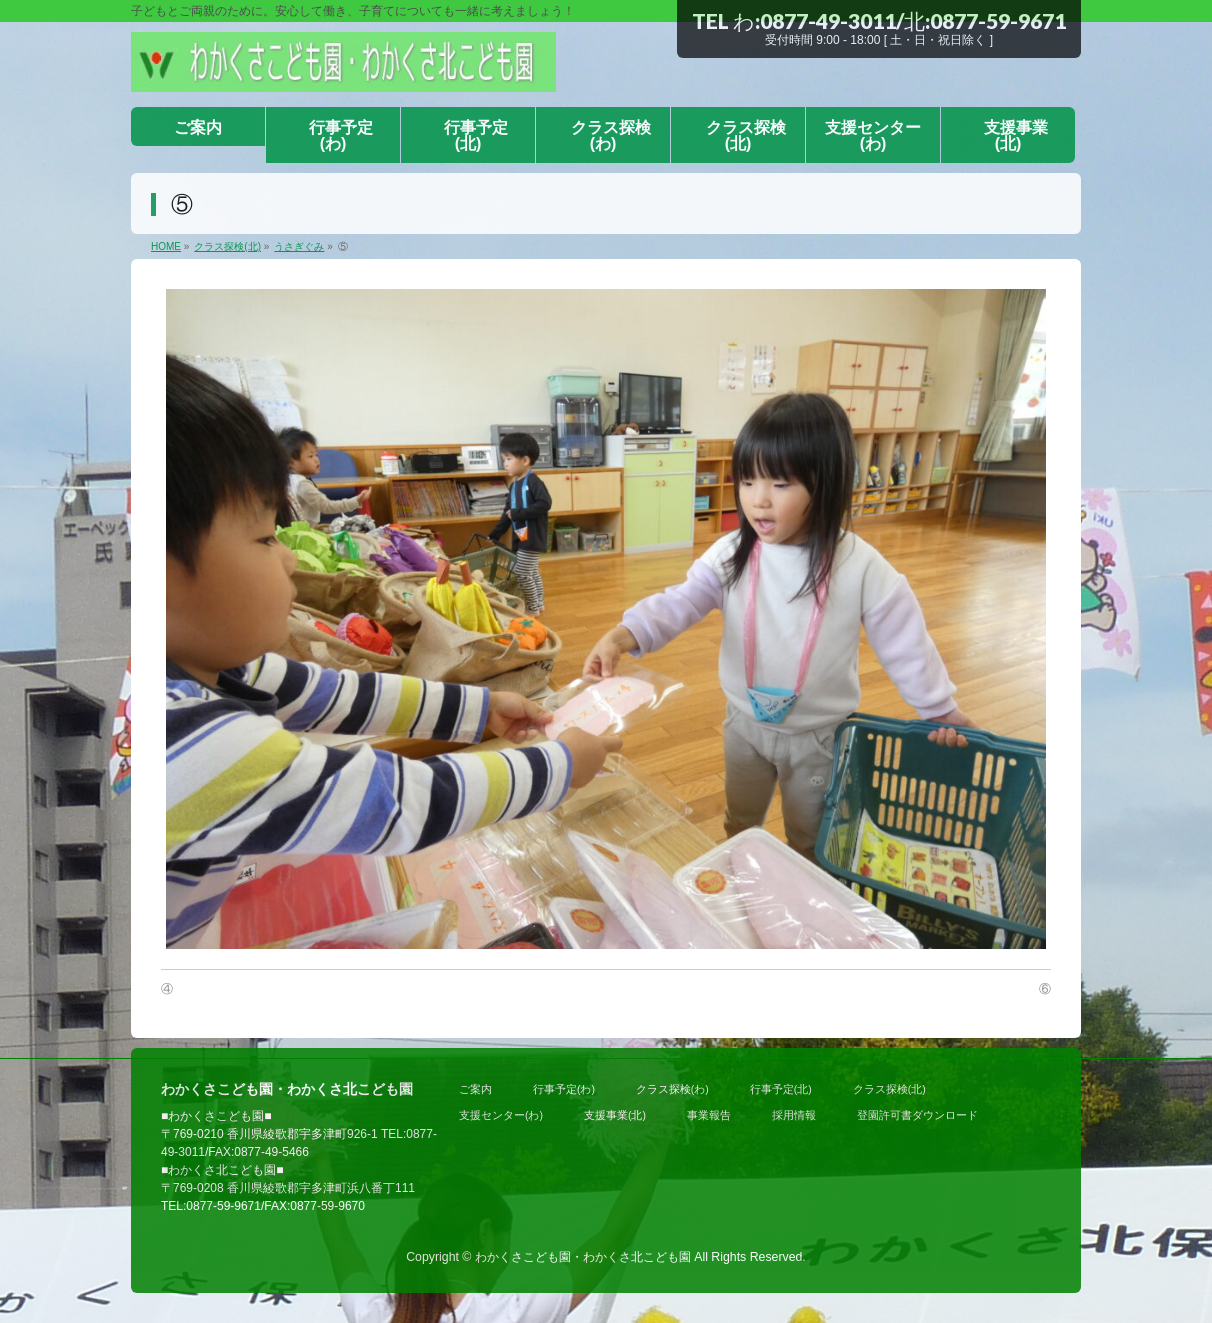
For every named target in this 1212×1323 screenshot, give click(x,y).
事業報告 (709, 1115)
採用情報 (794, 1115)
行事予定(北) (781, 1089)
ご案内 (475, 1089)
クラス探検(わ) (672, 1089)
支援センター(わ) (501, 1115)
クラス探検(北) (889, 1089)
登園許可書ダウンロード (917, 1115)
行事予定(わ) (564, 1089)
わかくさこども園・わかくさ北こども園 (583, 1257)
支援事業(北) (615, 1115)
